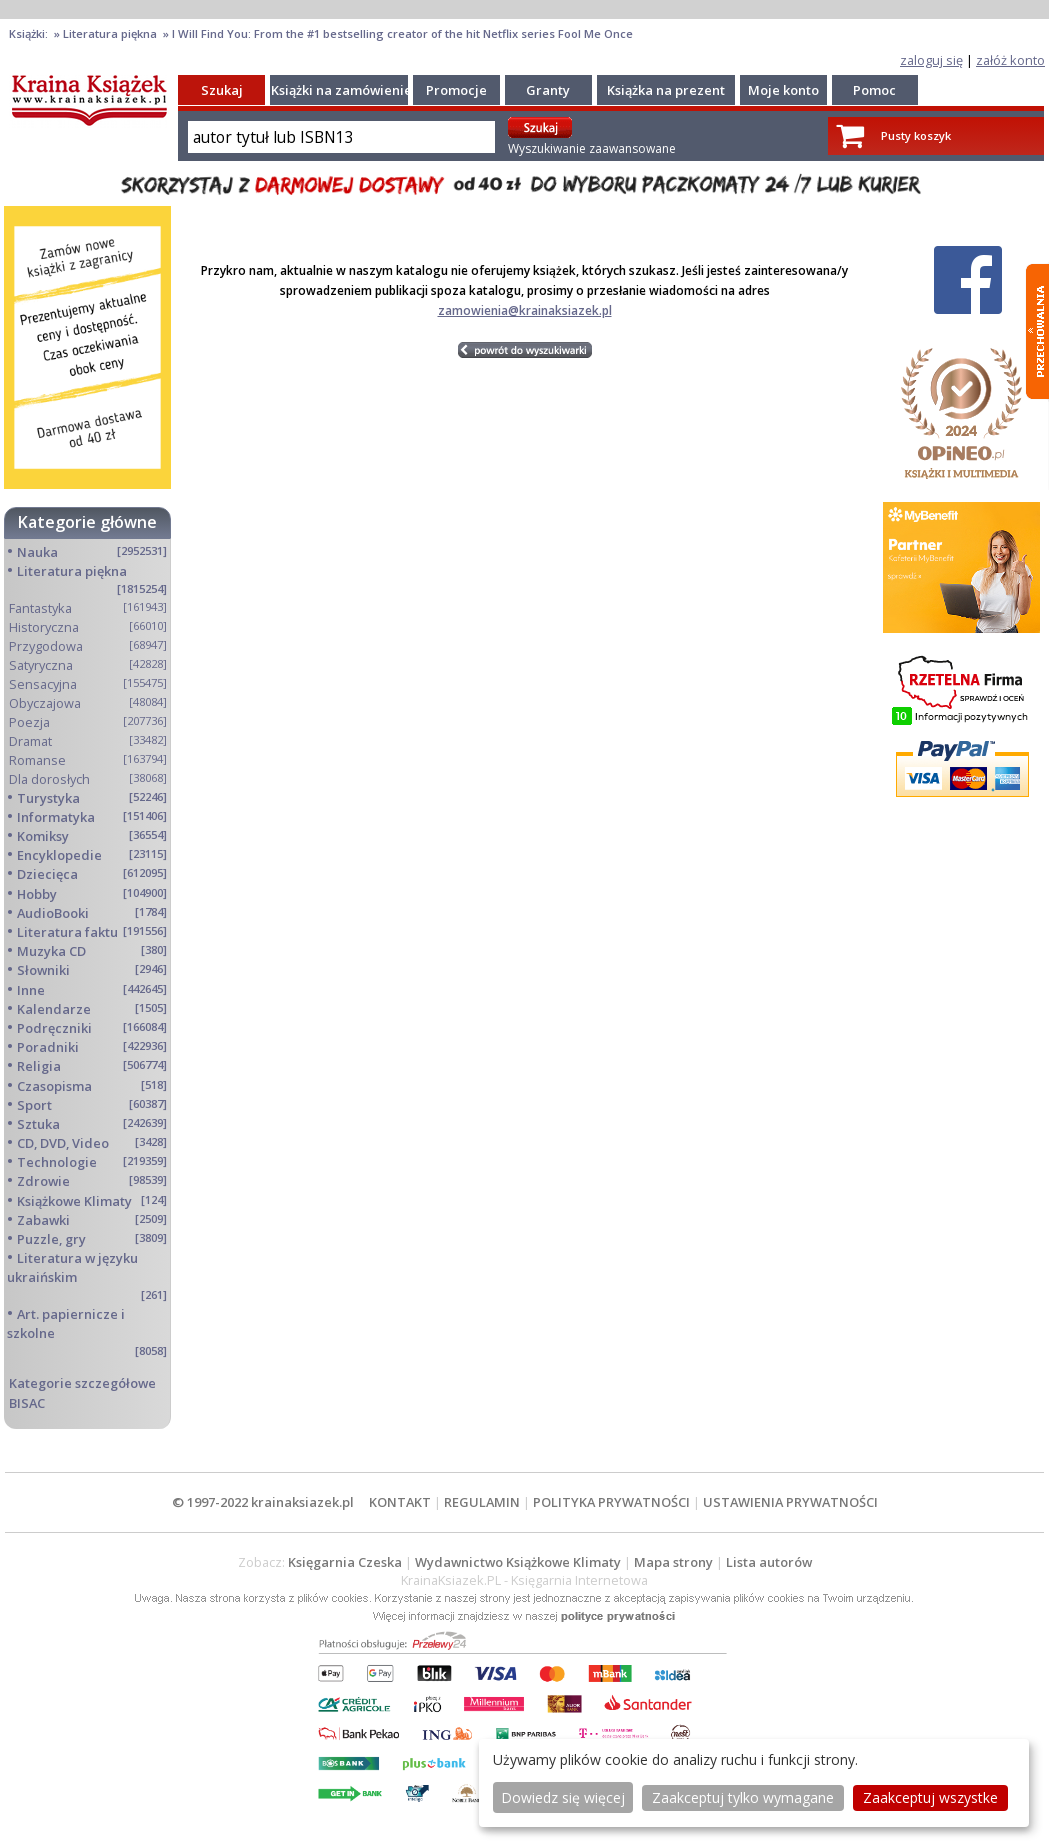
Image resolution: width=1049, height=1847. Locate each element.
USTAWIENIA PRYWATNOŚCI (790, 1502)
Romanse (37, 760)
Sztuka (38, 1124)
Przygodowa (46, 646)
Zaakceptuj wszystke (930, 1797)
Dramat (30, 741)
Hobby (37, 894)
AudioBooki (53, 913)
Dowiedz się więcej (563, 1797)
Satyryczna (41, 665)
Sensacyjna (43, 684)
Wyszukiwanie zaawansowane (592, 148)
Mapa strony (673, 1562)
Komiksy (43, 836)
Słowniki (43, 970)
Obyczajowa (45, 703)
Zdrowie (43, 1181)
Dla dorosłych (49, 779)
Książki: (30, 33)
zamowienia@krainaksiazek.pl (525, 310)
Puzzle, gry (51, 1239)
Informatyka (56, 817)
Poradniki (48, 1047)
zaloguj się (931, 60)
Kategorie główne (87, 522)
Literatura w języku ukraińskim (72, 1267)
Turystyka (48, 798)
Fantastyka (40, 608)
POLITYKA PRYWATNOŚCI (611, 1502)
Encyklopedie (59, 855)
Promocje (456, 90)
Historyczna (44, 627)
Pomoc (874, 90)
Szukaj (222, 90)
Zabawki (43, 1220)
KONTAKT (400, 1502)
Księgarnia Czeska (345, 1562)
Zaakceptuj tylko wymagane (743, 1797)
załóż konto (1010, 60)
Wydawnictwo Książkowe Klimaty (518, 1562)
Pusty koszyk (916, 135)
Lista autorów (769, 1562)
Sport (34, 1105)
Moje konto (783, 90)
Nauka (37, 552)
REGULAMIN (482, 1502)
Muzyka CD (51, 951)
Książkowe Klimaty (74, 1201)
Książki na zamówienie (341, 90)
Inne (31, 990)
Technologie (57, 1162)
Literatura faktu (67, 932)
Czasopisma (54, 1086)
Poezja (29, 722)
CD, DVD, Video (63, 1143)
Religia (39, 1066)
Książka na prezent (666, 90)
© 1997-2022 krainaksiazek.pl (263, 1502)
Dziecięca (47, 874)
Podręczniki (54, 1028)
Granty (548, 90)
